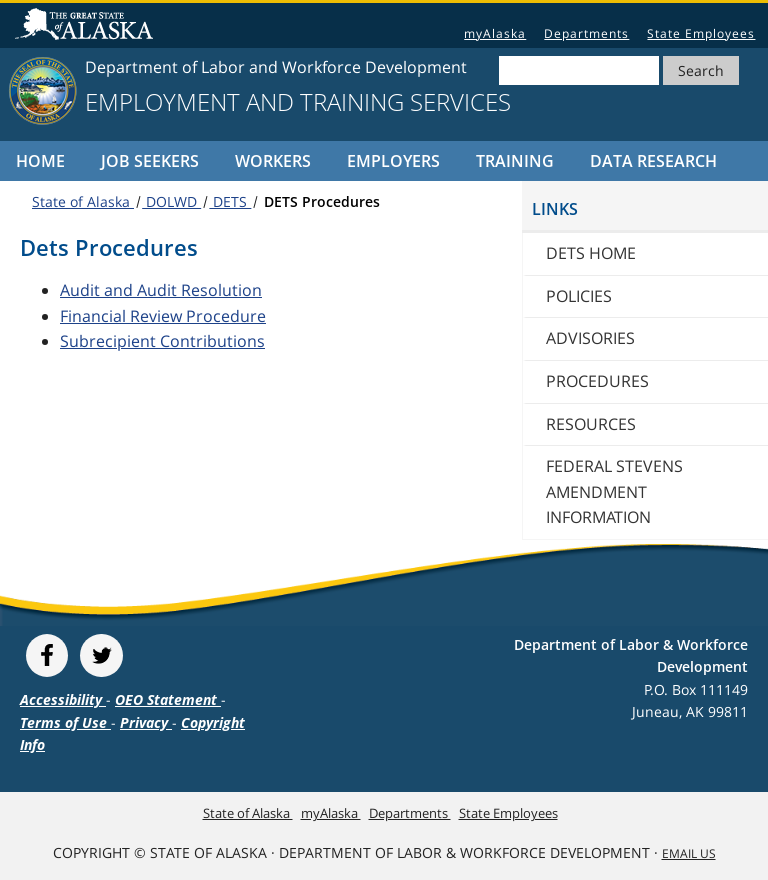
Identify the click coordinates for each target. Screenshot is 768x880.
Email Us (689, 853)
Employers (393, 161)
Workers (273, 161)
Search (701, 70)
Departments (586, 33)
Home (40, 161)
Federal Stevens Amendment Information (614, 491)
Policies (579, 296)
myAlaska (495, 33)
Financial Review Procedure (163, 316)
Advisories (590, 338)
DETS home (591, 253)
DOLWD (171, 201)
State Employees (701, 33)
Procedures (597, 381)
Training (515, 161)
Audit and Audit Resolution (161, 290)
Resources (591, 424)
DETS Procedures (320, 201)
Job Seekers (150, 161)
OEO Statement (168, 699)
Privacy (146, 722)
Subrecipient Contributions (162, 341)
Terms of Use (65, 722)
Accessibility (63, 699)
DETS (230, 201)
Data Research (653, 161)
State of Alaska (87, 26)
